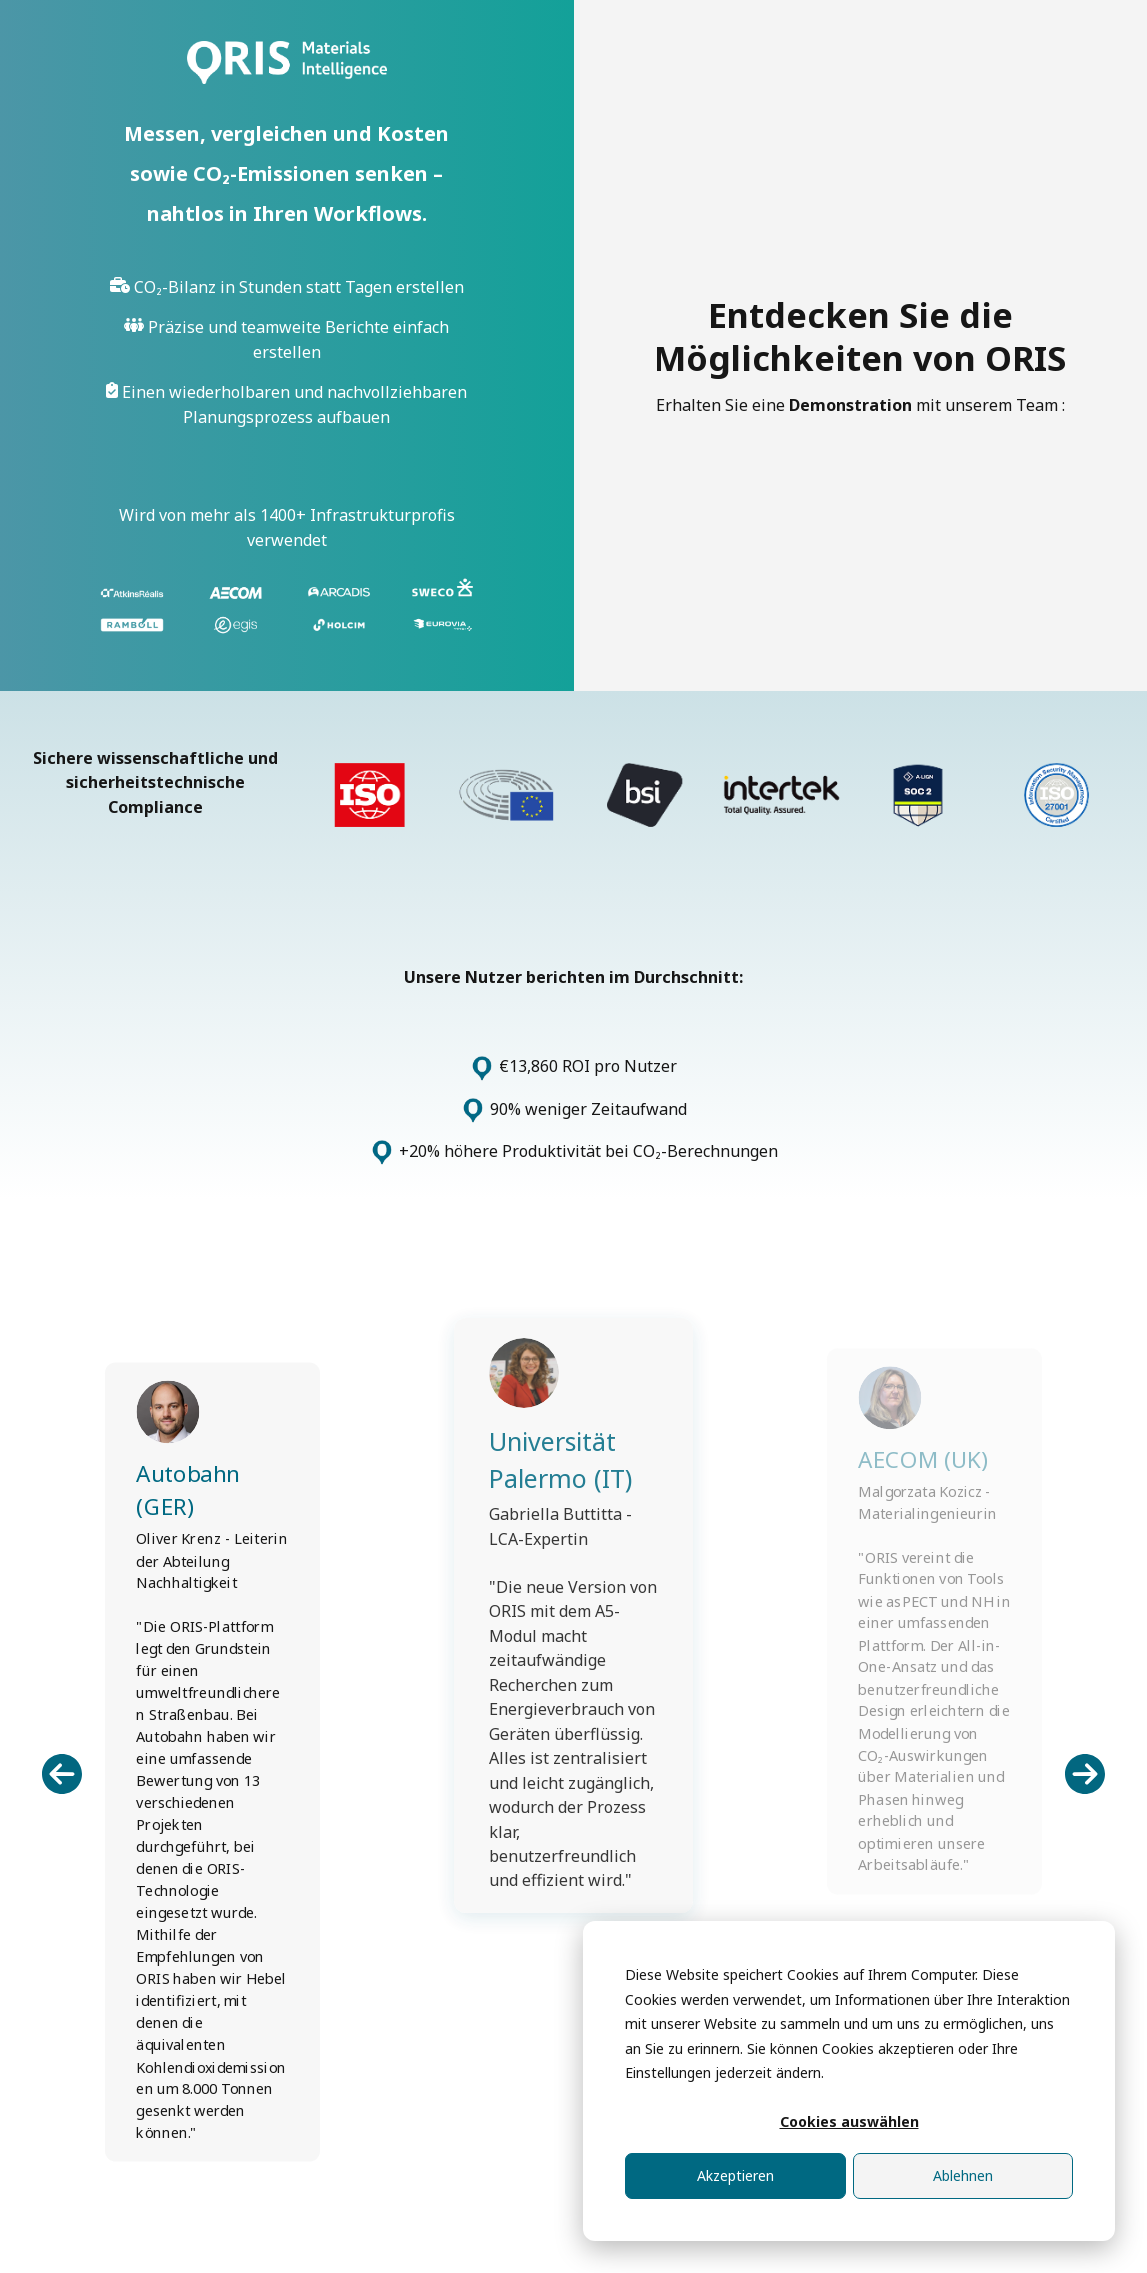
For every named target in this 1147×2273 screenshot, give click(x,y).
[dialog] (849, 2081)
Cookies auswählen (849, 2121)
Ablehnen (963, 2175)
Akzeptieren (735, 2175)
